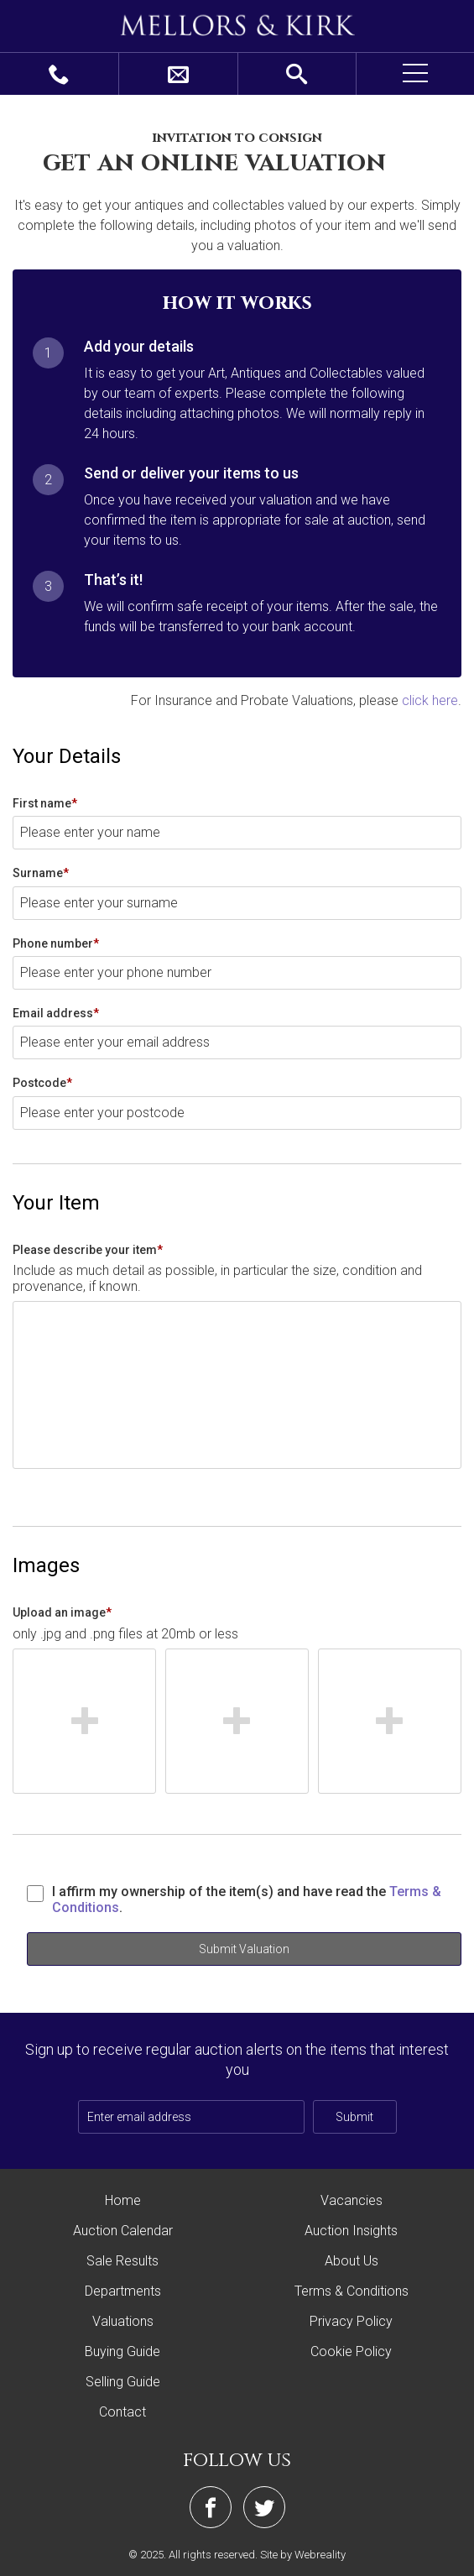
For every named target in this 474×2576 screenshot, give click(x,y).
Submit (354, 2117)
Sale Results (122, 2261)
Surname (41, 873)
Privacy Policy (351, 2321)
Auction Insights (351, 2231)
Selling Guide (123, 2382)
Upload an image (62, 1612)
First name (45, 803)
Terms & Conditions (351, 2291)
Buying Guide (122, 2351)
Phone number (56, 943)
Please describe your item (88, 1250)
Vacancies (351, 2200)
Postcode (42, 1082)
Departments (123, 2291)
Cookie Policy (351, 2351)
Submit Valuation (244, 1949)
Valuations (123, 2321)
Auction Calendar (123, 2231)
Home (123, 2200)
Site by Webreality (303, 2554)
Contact (122, 2412)
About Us (351, 2261)
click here (430, 700)
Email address (56, 1013)
